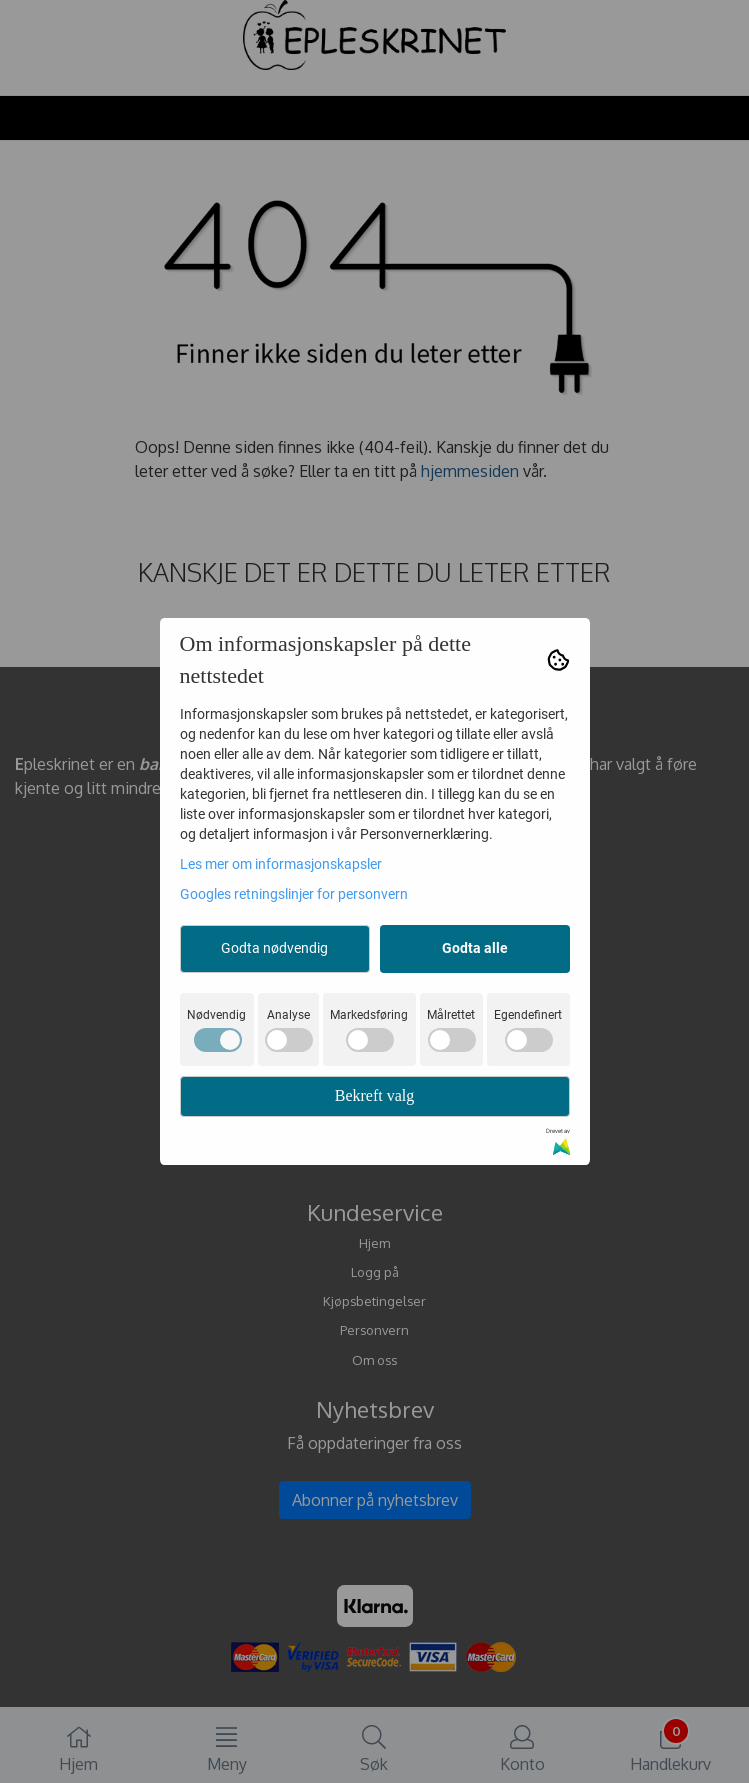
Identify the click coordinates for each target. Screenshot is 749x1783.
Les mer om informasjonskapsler (281, 864)
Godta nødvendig (274, 948)
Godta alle (475, 948)
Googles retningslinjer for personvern (294, 894)
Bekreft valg (375, 1095)
